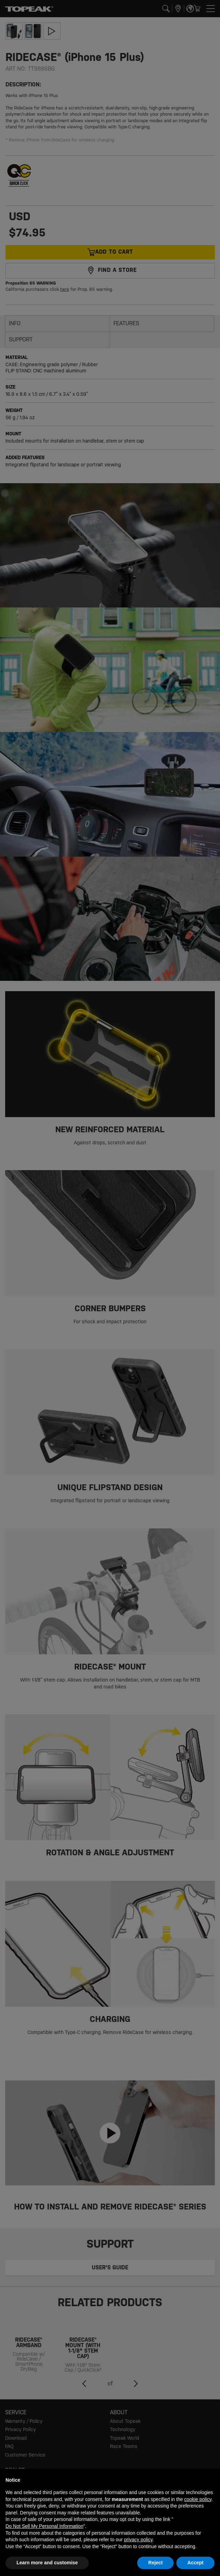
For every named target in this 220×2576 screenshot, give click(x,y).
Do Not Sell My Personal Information (44, 2526)
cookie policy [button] (197, 2499)
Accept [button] (195, 2562)
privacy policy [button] (138, 2539)
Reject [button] (155, 2562)
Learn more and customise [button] (47, 2562)
